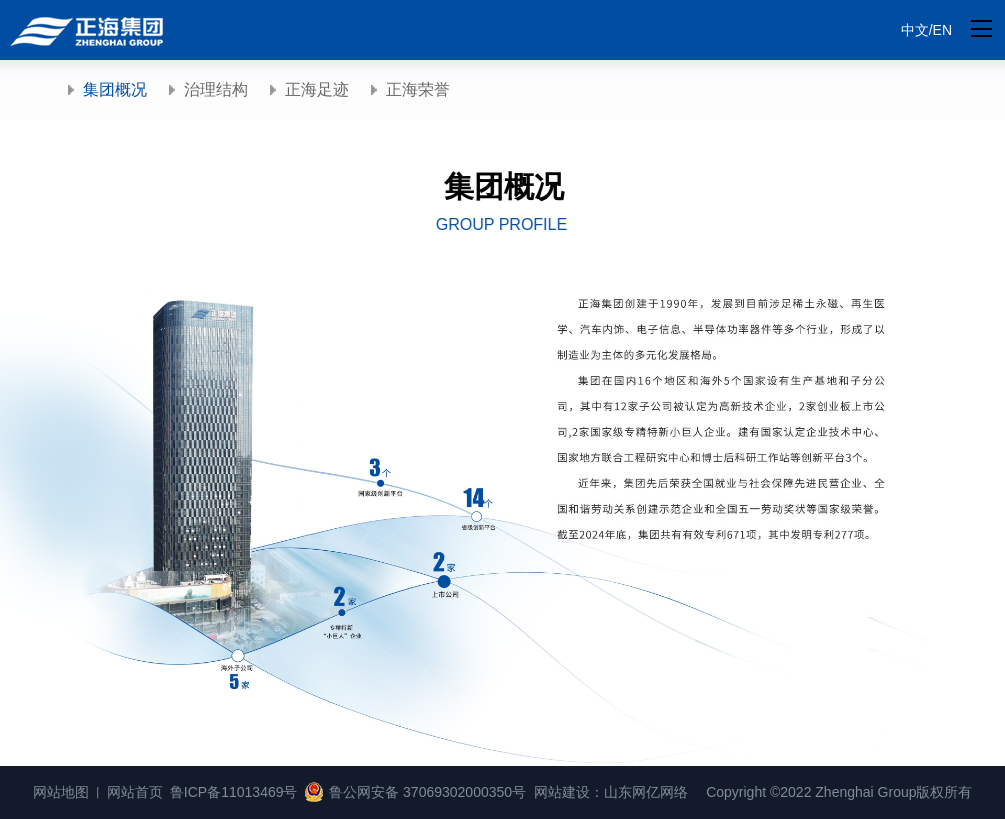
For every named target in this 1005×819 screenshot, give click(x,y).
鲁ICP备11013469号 (234, 792)
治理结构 (216, 89)
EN (942, 30)
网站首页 (135, 792)
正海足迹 (317, 89)
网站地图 (61, 792)
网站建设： (569, 792)
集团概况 (115, 89)
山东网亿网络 (646, 792)
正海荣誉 (418, 89)
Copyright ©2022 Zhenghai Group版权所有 (839, 792)
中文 (915, 30)
